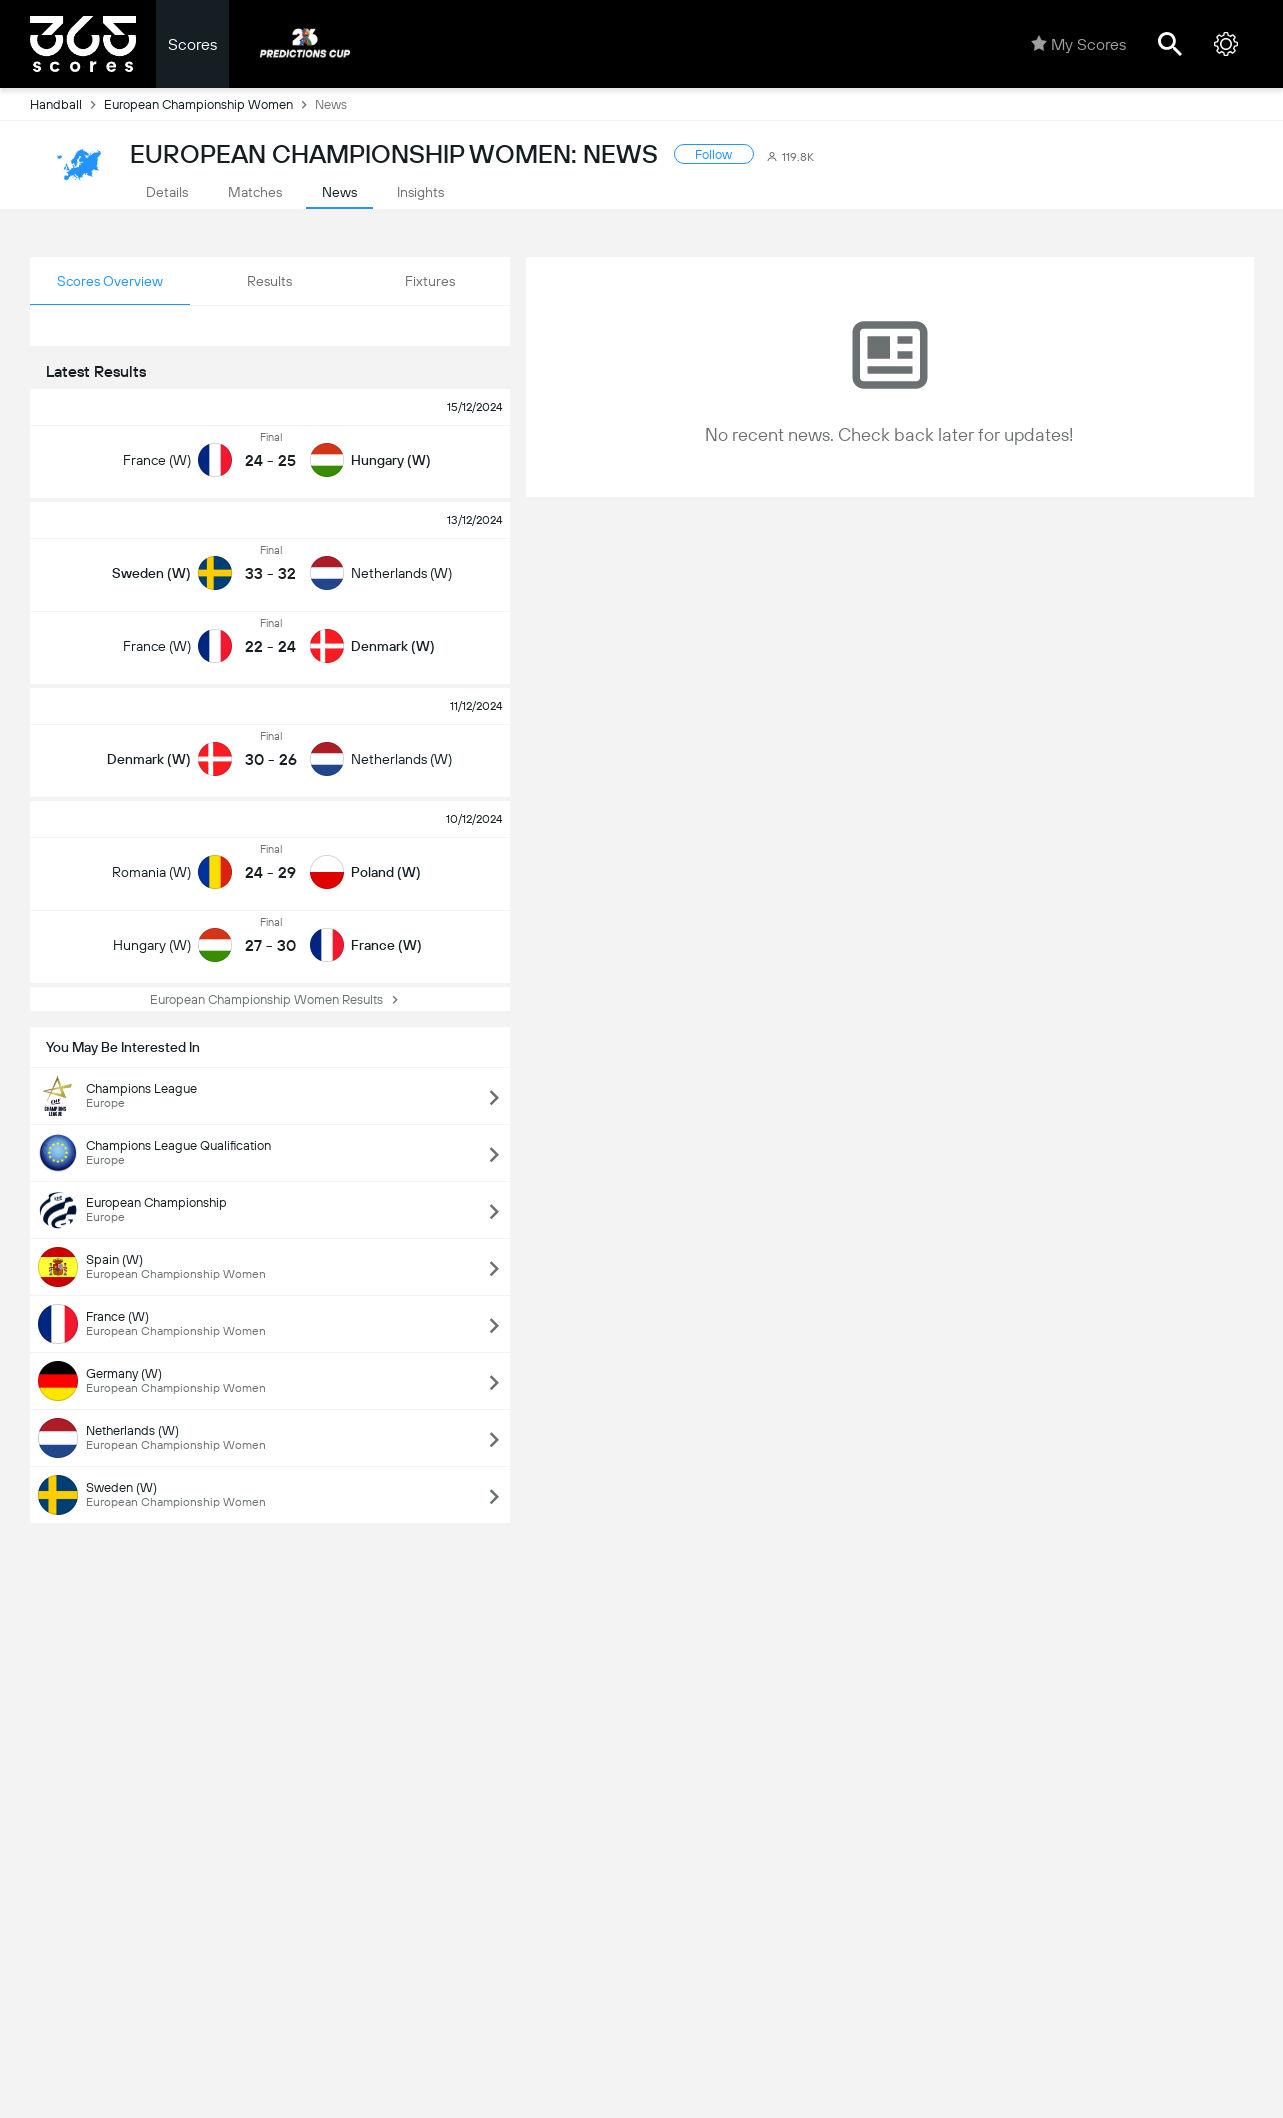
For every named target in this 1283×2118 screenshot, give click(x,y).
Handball (67, 104)
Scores (192, 44)
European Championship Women (209, 104)
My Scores (1078, 44)
